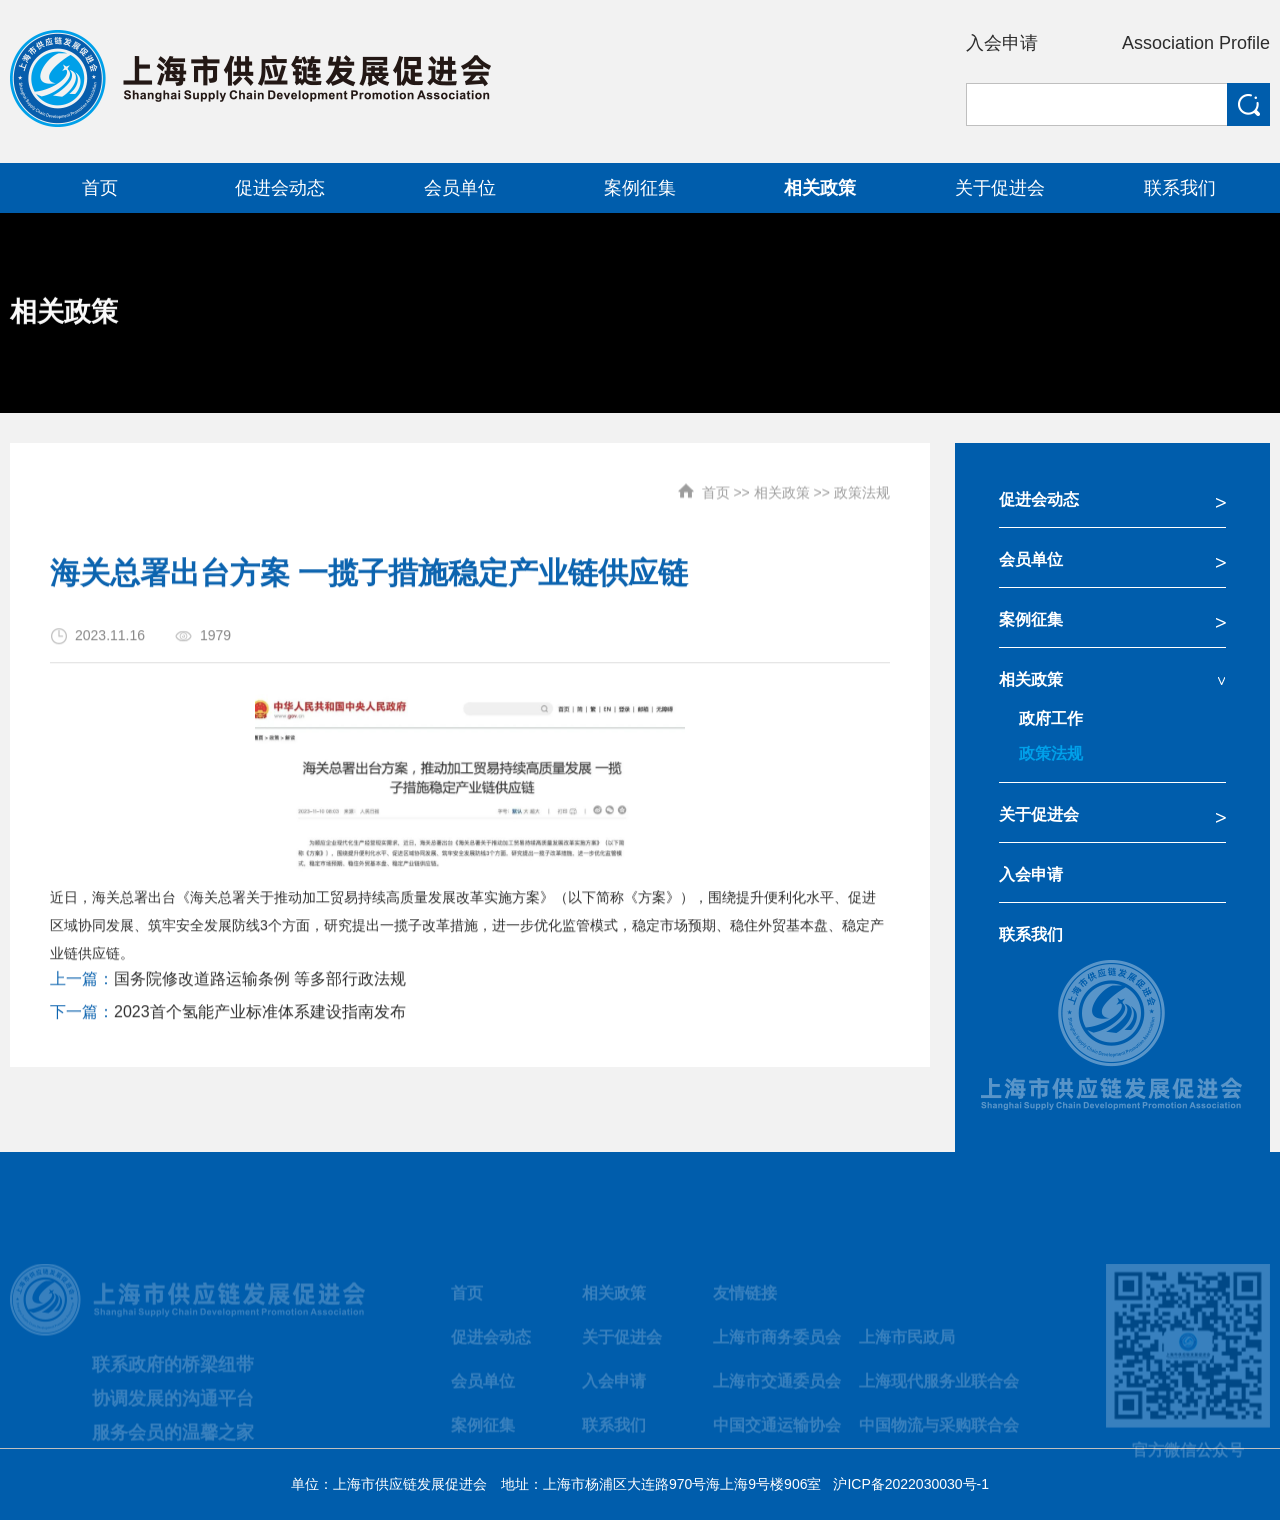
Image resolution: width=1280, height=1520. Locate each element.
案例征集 (1031, 619)
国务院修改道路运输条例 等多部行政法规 (260, 987)
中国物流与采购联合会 (939, 1433)
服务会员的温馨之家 (173, 1441)
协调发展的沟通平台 (173, 1407)
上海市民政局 (907, 1345)
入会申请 (1002, 43)
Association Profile (1196, 43)
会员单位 (1031, 559)
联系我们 (1031, 934)
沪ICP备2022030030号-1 (911, 1484)
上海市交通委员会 (777, 1389)
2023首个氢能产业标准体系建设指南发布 (260, 1020)
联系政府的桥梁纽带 (173, 1373)
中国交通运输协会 (777, 1433)
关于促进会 (1039, 814)
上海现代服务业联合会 (939, 1389)
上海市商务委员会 (777, 1345)
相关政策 (782, 484)
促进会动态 (1039, 499)
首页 (716, 484)
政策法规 (862, 484)
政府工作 (1051, 718)
